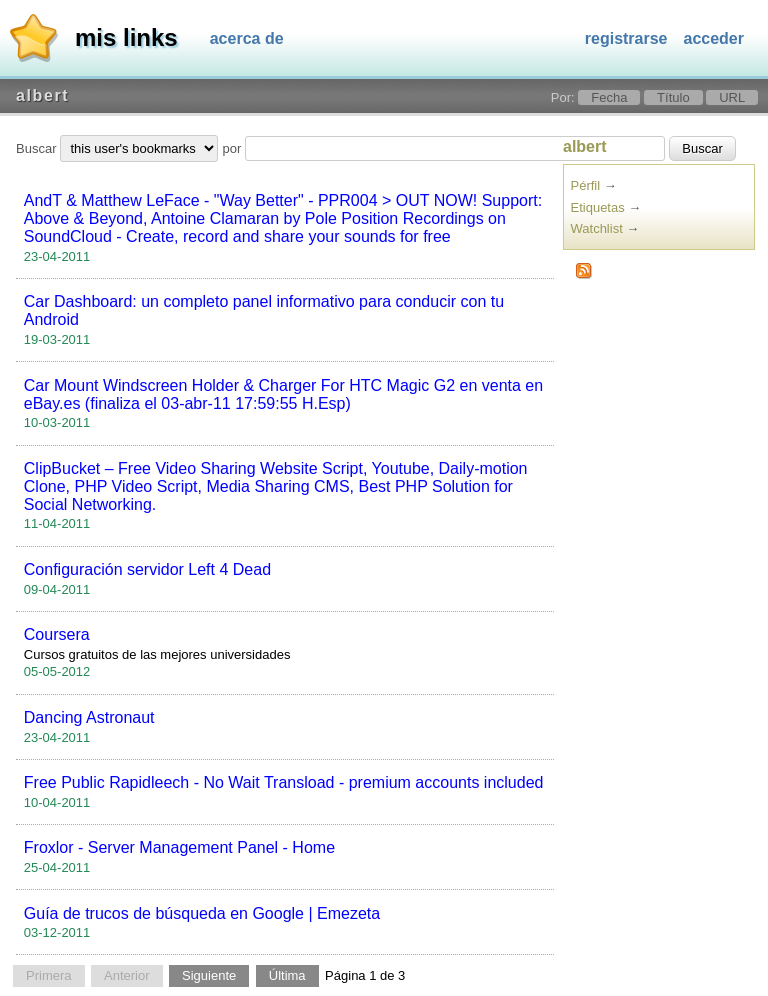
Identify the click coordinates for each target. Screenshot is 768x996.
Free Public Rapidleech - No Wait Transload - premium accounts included (284, 782)
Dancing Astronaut (89, 717)
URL (732, 97)
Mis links (126, 37)
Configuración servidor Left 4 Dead (147, 569)
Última (287, 975)
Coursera (57, 634)
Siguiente (209, 975)
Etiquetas (598, 207)
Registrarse (626, 38)
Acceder (714, 38)
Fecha (609, 97)
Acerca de (247, 38)
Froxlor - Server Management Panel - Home (179, 847)
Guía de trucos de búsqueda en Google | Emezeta (202, 913)
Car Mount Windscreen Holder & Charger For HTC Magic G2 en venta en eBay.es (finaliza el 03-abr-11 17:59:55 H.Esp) (283, 394)
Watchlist (597, 228)
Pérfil (586, 185)
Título (673, 97)
